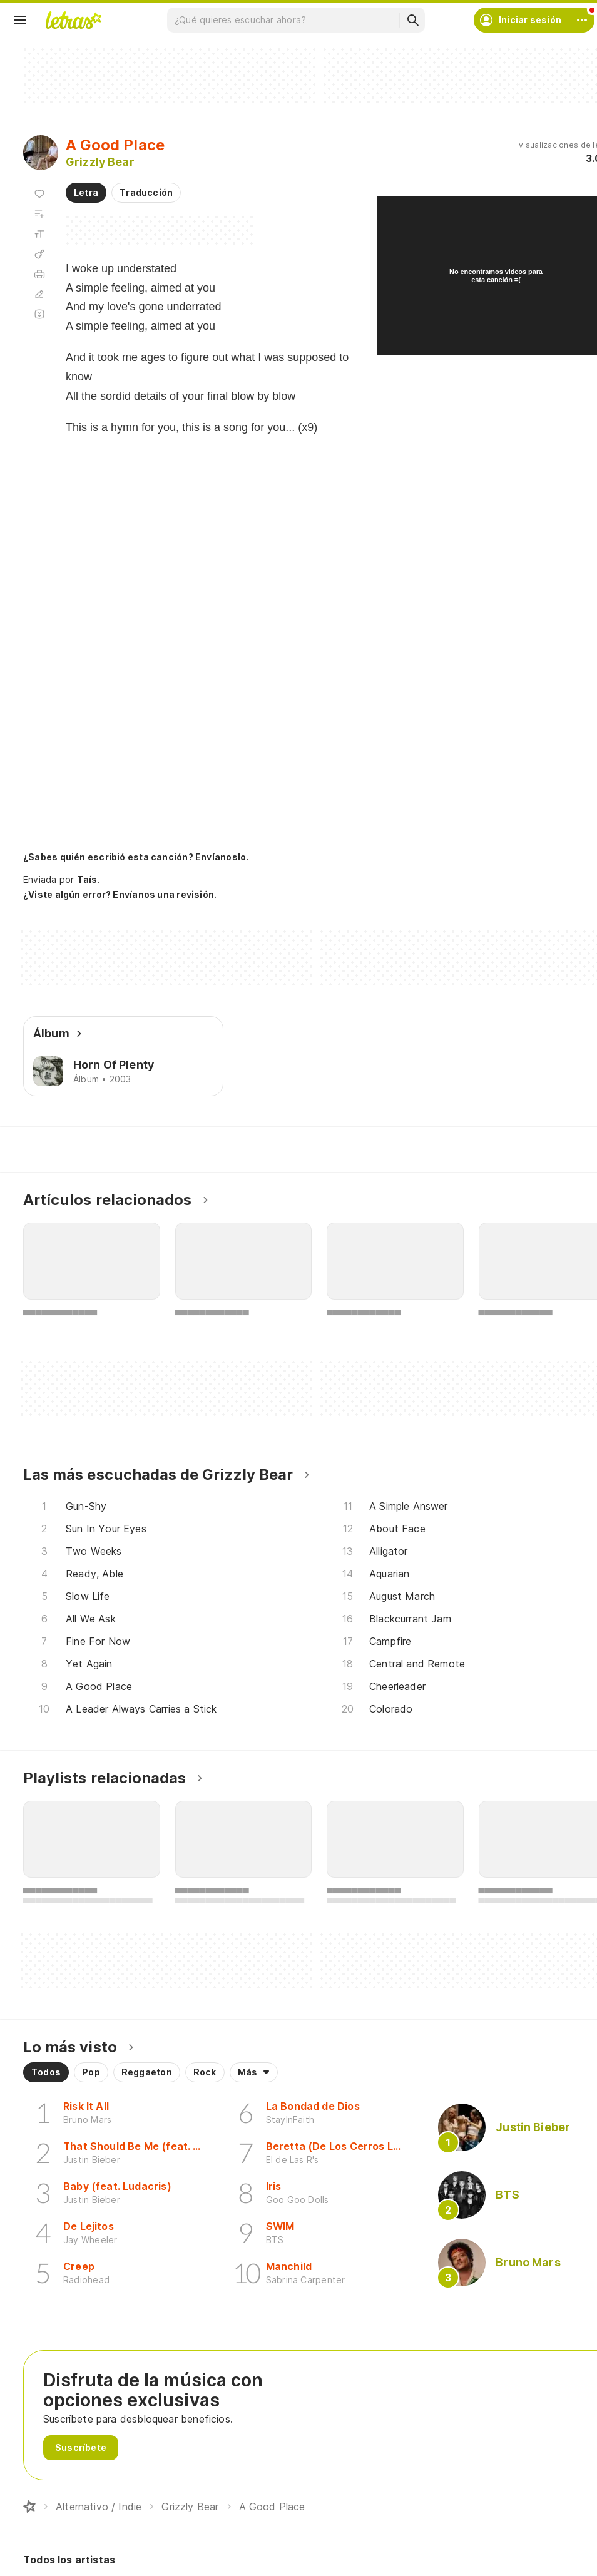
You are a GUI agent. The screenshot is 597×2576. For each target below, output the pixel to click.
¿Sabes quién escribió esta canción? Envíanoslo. (135, 857)
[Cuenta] (581, 20)
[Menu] (20, 20)
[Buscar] (412, 20)
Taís (87, 879)
